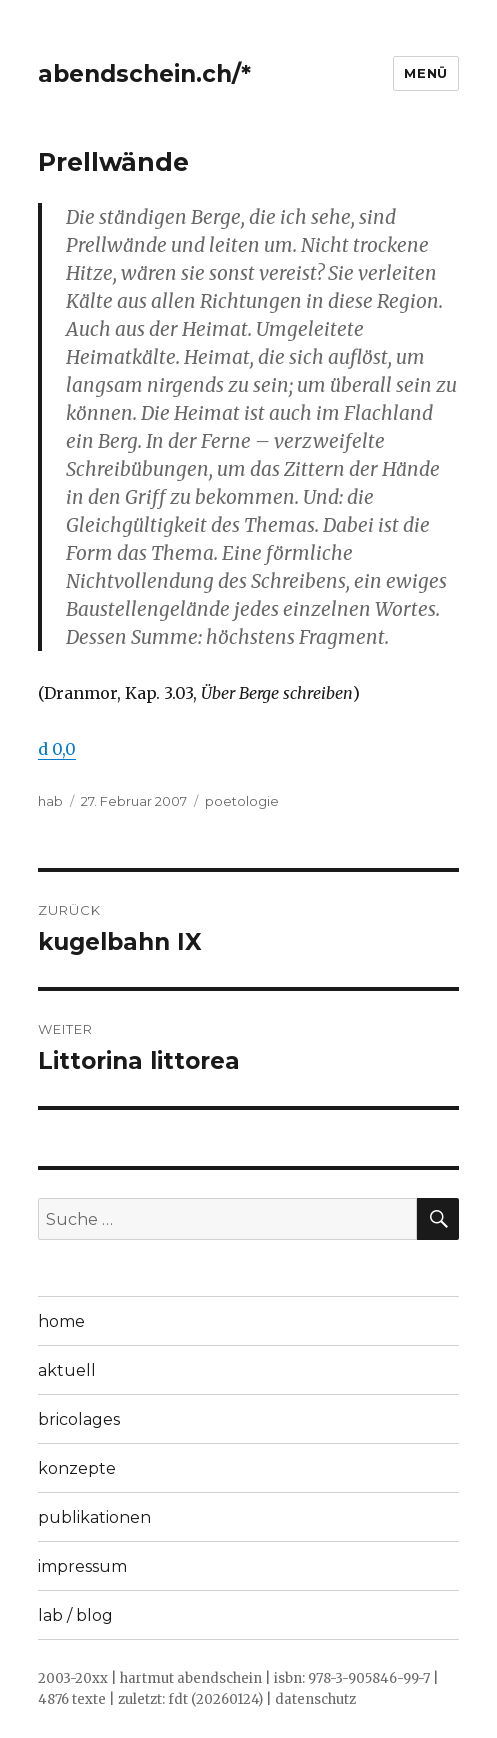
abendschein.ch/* (144, 74)
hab (50, 801)
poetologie (242, 801)
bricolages (79, 1419)
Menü (425, 73)
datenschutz (315, 1699)
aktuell (67, 1370)
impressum (82, 1566)
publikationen (94, 1517)
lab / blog (75, 1615)
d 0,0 (57, 749)
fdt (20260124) (215, 1699)
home (61, 1321)
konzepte (77, 1468)
